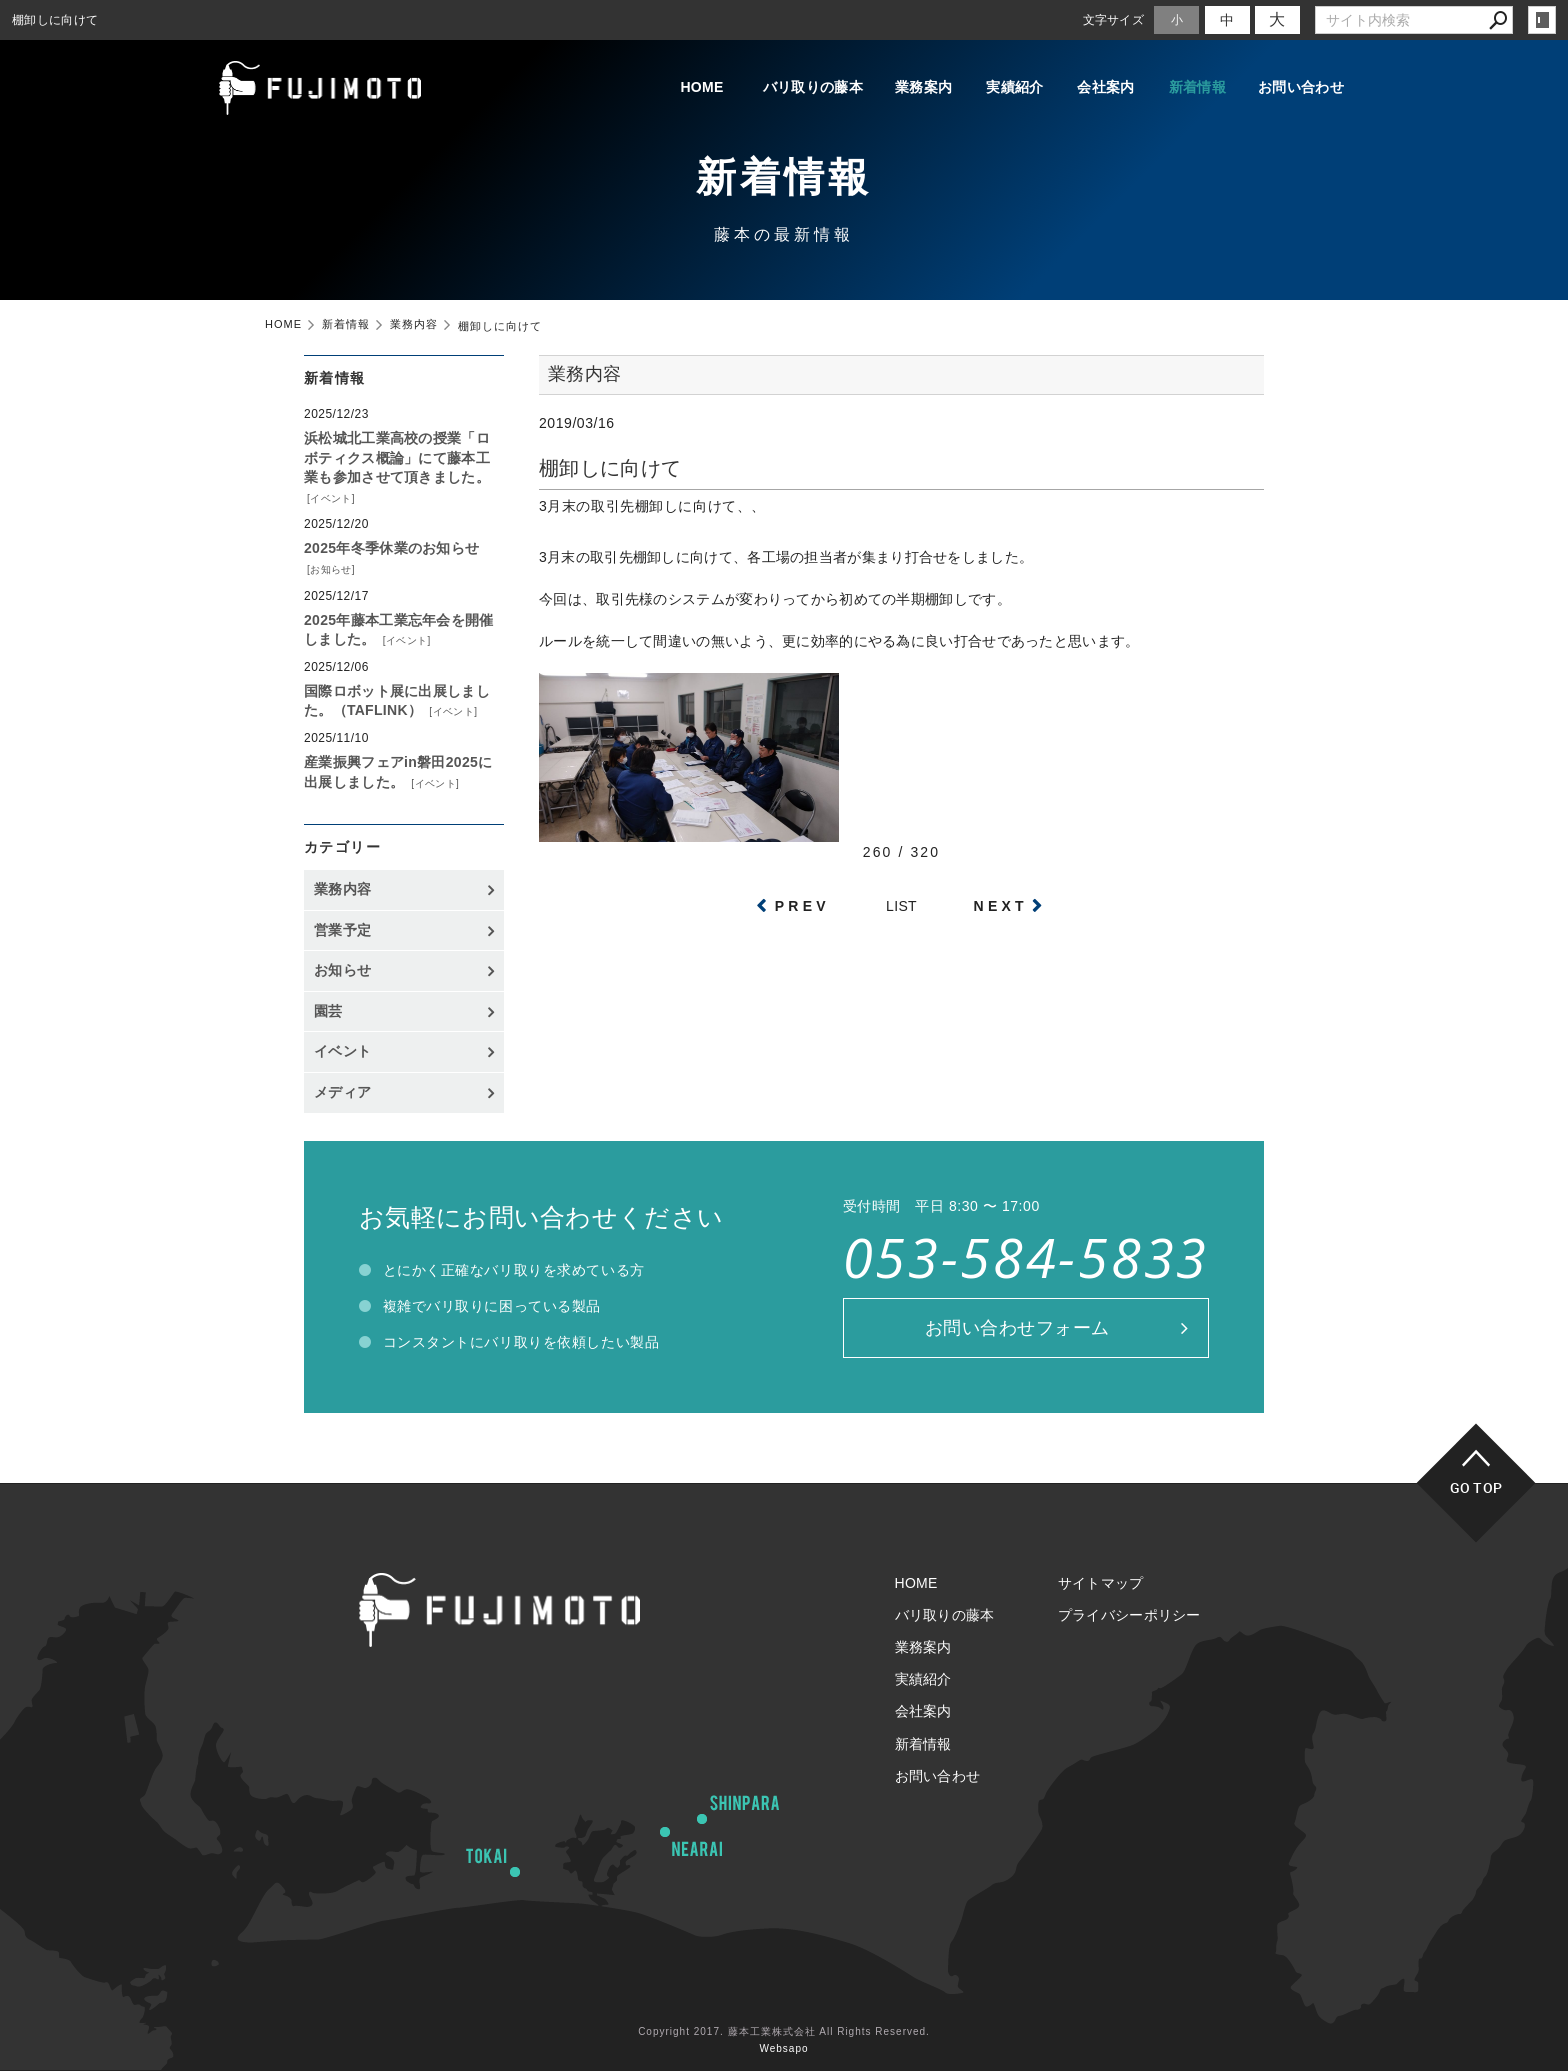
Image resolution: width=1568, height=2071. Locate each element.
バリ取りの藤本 (786, 88)
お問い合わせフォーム (1017, 1328)
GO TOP (1476, 1487)
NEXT (1001, 906)
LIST (901, 906)
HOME (671, 88)
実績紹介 (998, 88)
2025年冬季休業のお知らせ (391, 548)
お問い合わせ (1301, 88)
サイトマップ (1101, 1583)
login (1542, 20)
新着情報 (1194, 88)
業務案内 (900, 88)
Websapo (783, 2048)
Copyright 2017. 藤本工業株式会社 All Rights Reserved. (784, 2031)
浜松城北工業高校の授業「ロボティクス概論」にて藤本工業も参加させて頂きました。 (397, 457)
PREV (802, 906)
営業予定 (342, 930)
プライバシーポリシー (1129, 1615)
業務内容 (342, 889)
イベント (331, 498)
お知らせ (331, 569)
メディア (342, 1092)
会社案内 (1096, 88)
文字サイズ (1114, 19)
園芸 (328, 1011)
